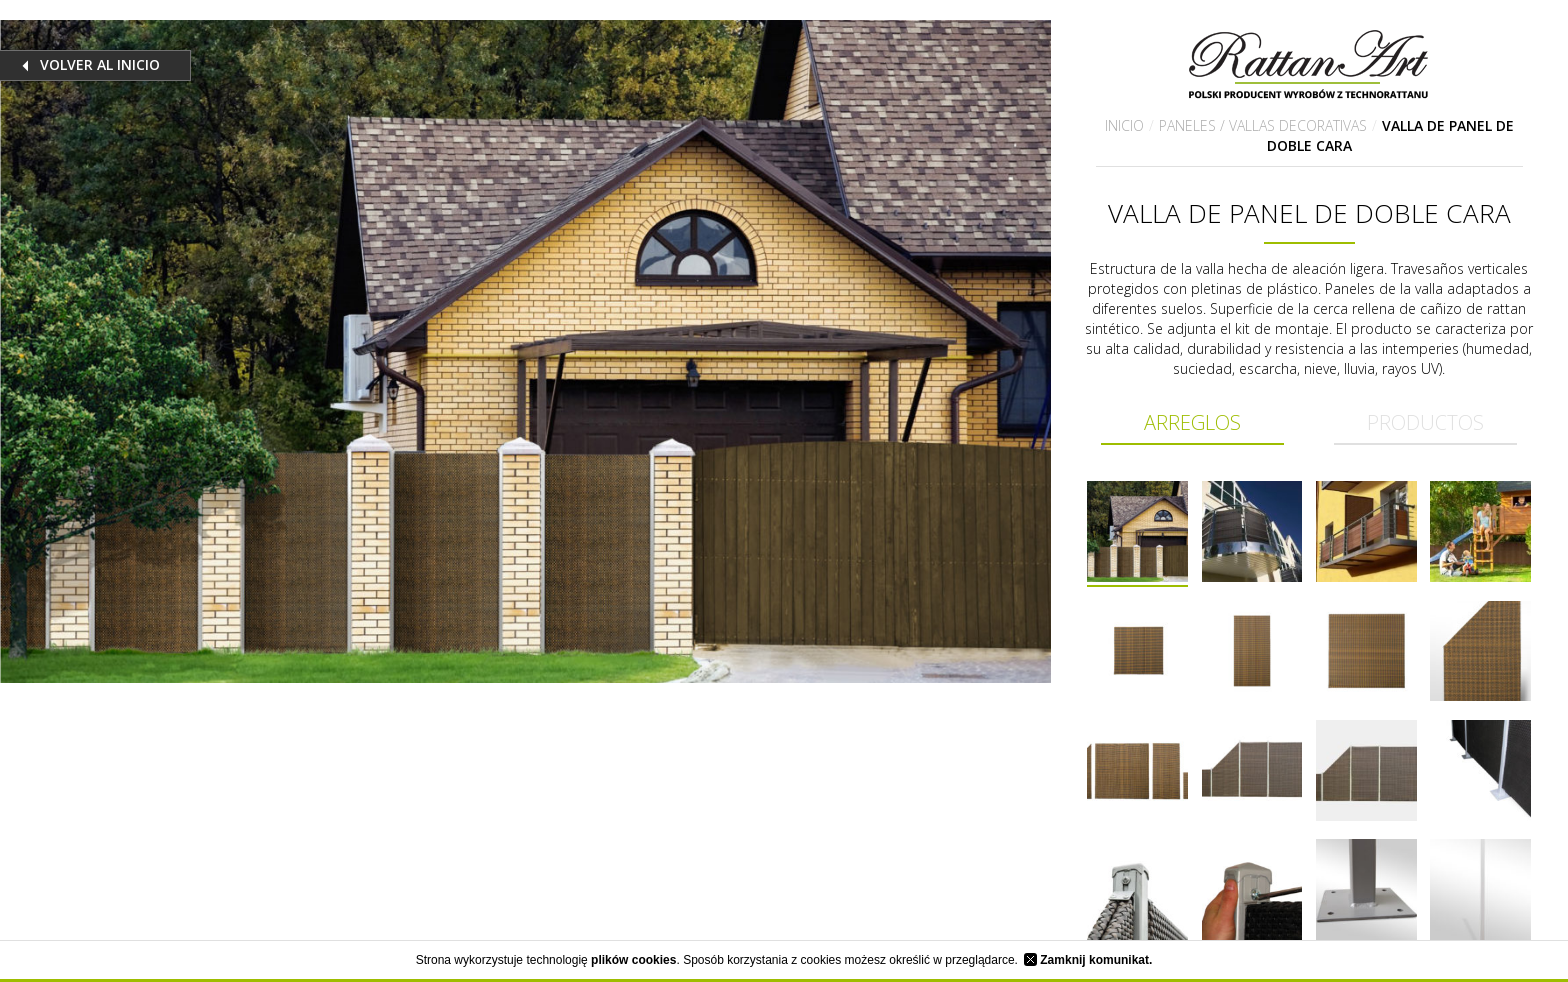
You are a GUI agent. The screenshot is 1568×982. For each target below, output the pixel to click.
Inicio (1124, 125)
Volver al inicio (100, 64)
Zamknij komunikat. (1088, 960)
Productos (1425, 422)
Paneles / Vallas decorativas (1263, 125)
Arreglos (1192, 422)
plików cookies (633, 960)
